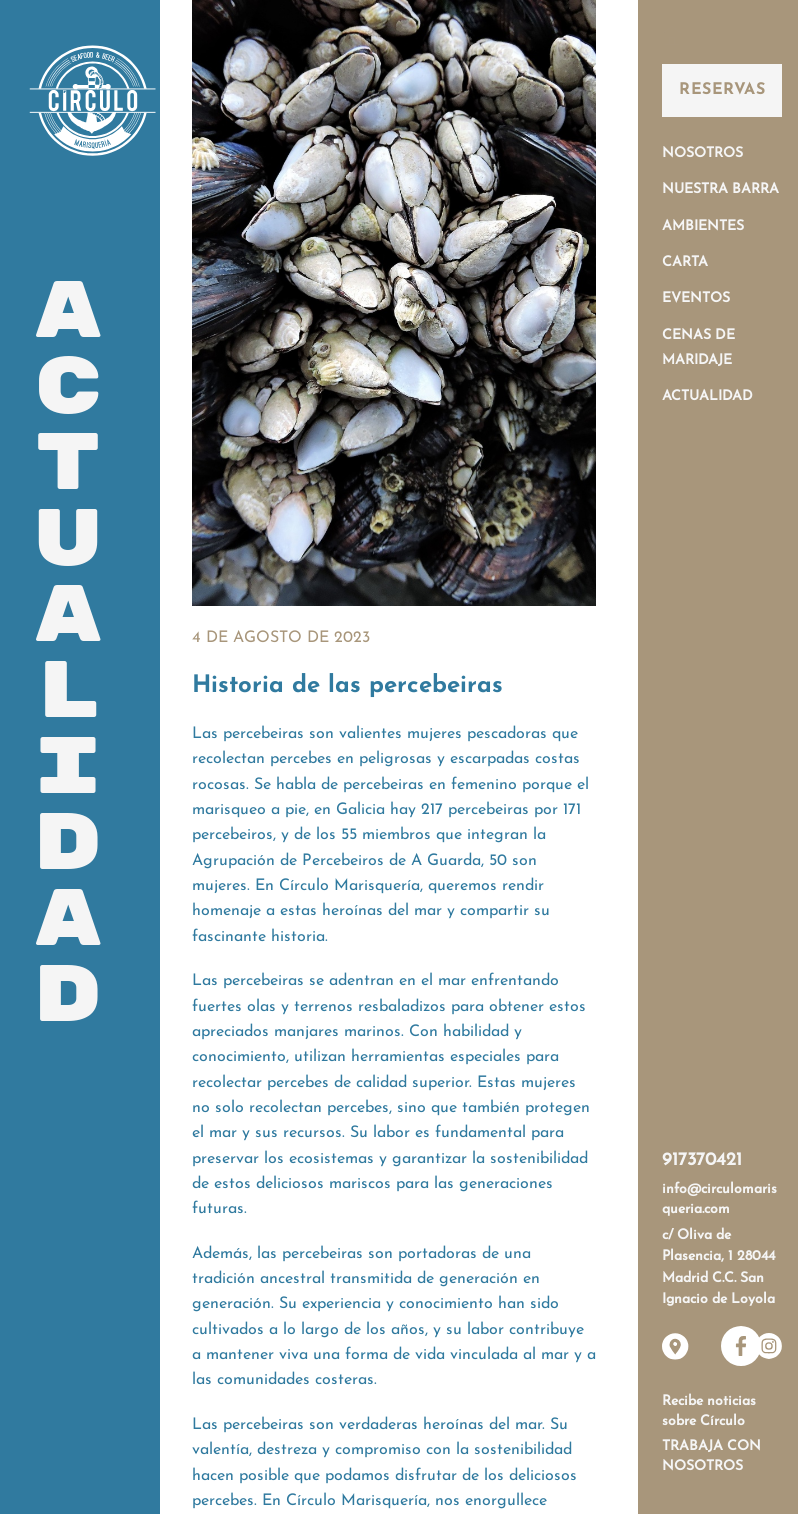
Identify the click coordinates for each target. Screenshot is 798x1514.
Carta (685, 262)
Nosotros (702, 153)
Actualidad (707, 396)
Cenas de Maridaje (698, 348)
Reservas (722, 90)
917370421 (702, 1160)
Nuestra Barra (720, 189)
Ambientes (703, 226)
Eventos (696, 298)
